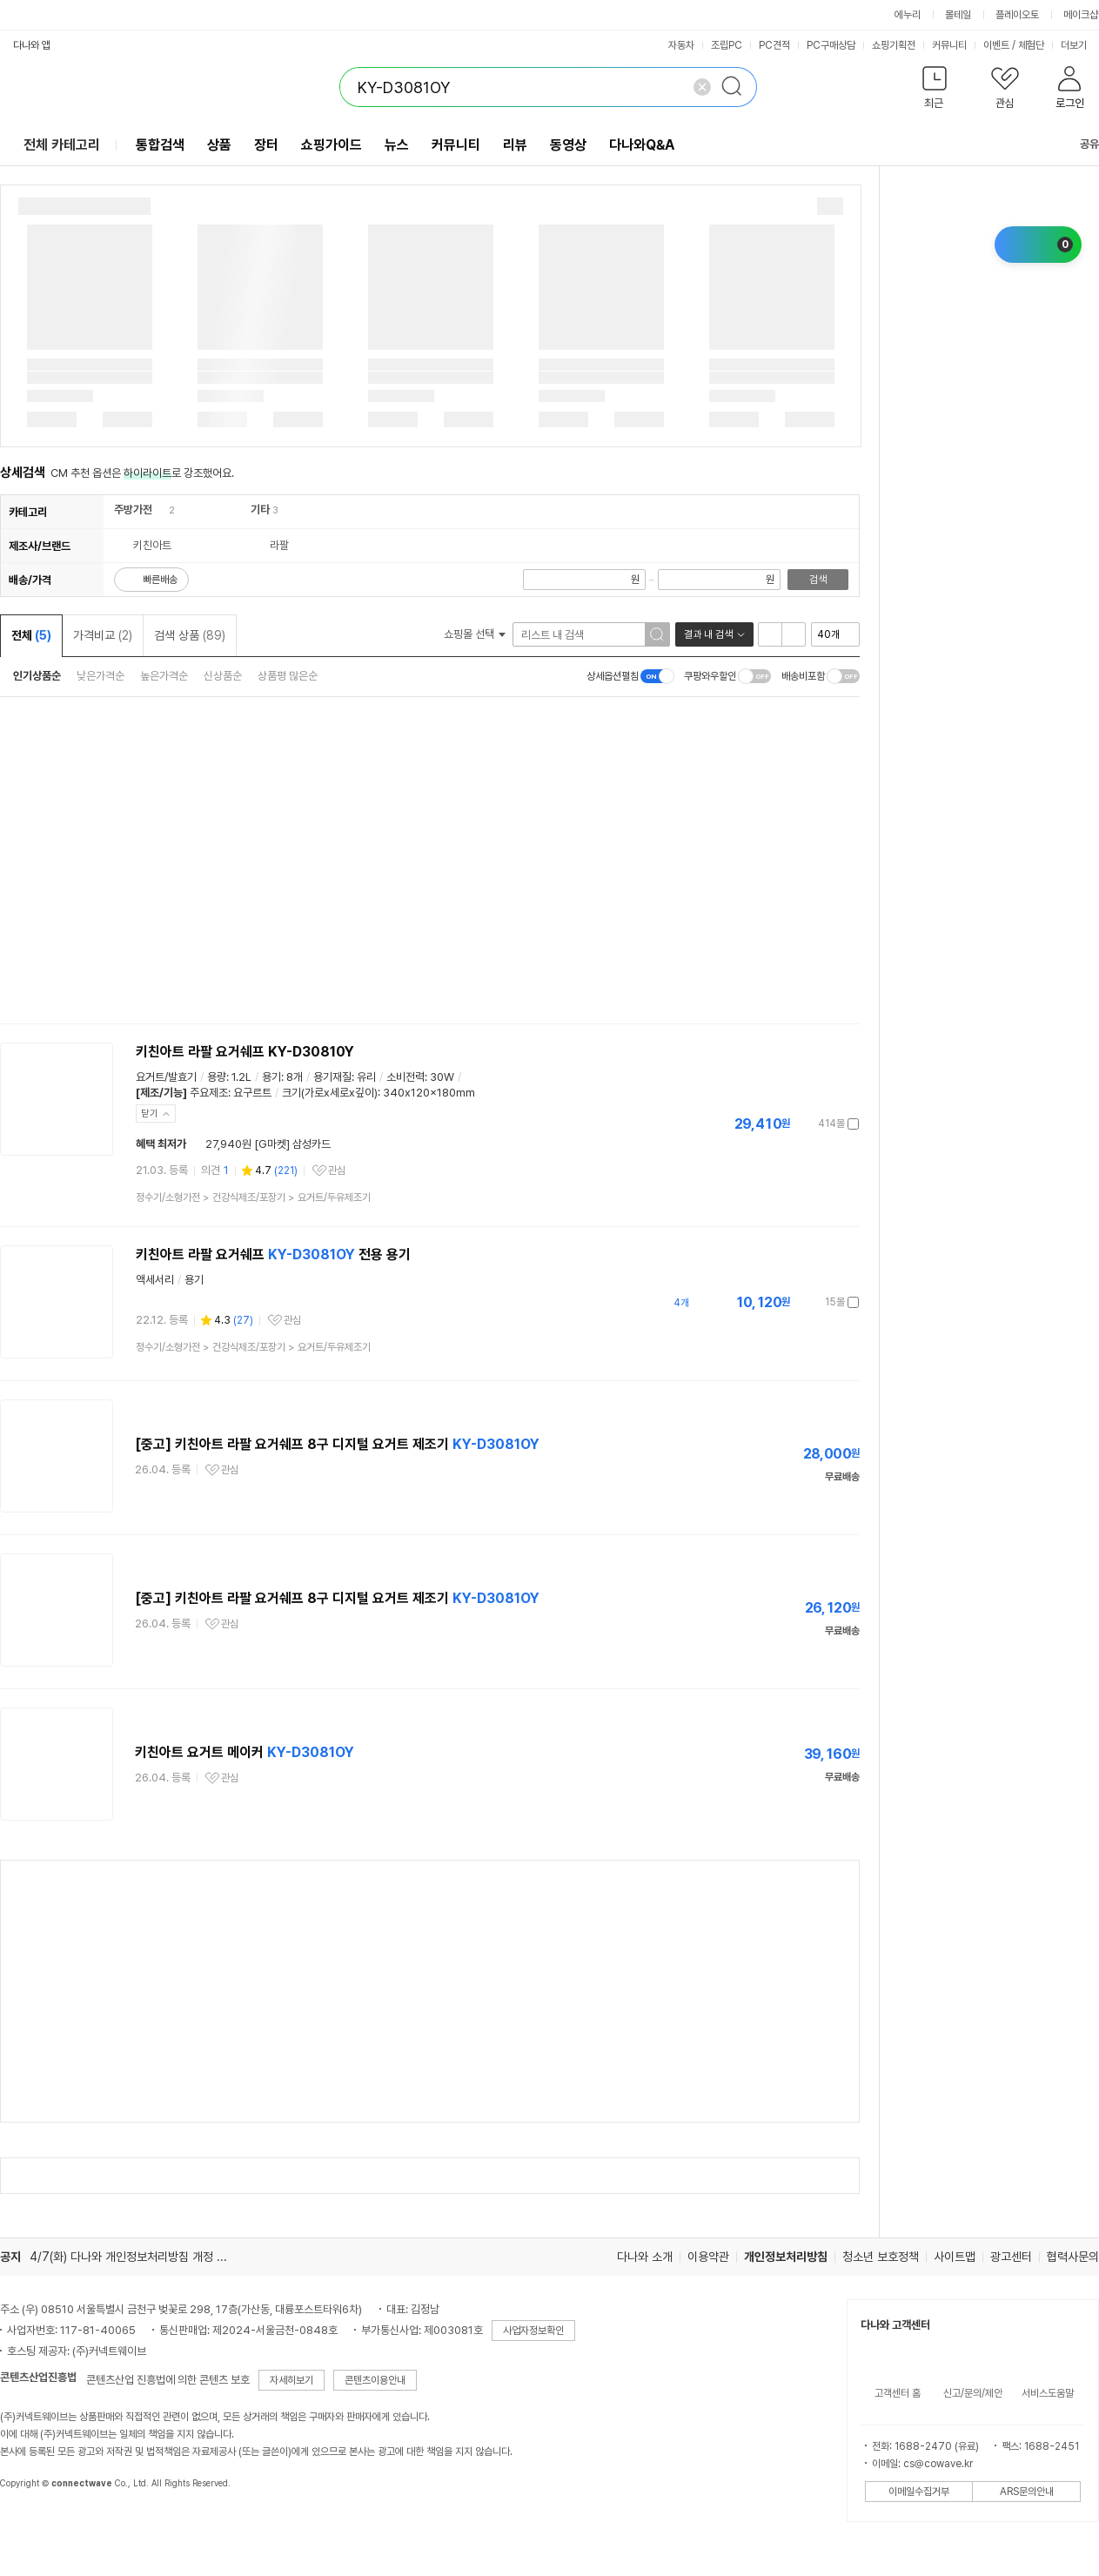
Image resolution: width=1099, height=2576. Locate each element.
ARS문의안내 (1027, 2491)
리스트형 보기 (770, 634)
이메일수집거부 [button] (918, 2491)
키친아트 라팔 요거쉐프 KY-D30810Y (245, 1051)
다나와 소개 (645, 2257)
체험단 (1031, 45)
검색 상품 (189, 635)
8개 (294, 1076)
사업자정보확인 (533, 2330)
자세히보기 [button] (291, 2380)
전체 (31, 635)
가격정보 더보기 (798, 1124)
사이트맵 (954, 2257)
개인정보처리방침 (786, 2257)
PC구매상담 (831, 45)
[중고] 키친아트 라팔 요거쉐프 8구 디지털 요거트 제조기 (337, 1444)
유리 (366, 1076)
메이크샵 (1080, 15)
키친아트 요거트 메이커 (244, 1752)
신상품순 (223, 675)
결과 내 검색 (708, 634)
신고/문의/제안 (972, 2393)
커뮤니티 (949, 45)
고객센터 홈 (898, 2393)
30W (442, 1076)
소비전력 (405, 1076)
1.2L (241, 1076)
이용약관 (708, 2257)
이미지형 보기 (793, 634)
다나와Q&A (641, 145)
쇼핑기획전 (893, 45)
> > (253, 1197)
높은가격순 (164, 675)
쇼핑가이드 (331, 145)
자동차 (681, 45)
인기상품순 (37, 675)
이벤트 (996, 45)
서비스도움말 (1048, 2393)
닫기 (149, 1113)
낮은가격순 (100, 675)
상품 (219, 145)
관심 (336, 1170)
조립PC (726, 45)
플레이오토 (1017, 15)
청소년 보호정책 (880, 2257)
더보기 (1079, 45)
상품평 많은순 (288, 675)
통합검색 (160, 145)
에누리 (908, 15)
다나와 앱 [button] (31, 45)
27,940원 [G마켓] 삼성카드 (268, 1143)
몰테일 (958, 15)
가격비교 (102, 635)
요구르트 (252, 1092)
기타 (260, 509)
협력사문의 (1073, 2257)
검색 (818, 580)
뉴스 (397, 145)
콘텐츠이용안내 (375, 2380)
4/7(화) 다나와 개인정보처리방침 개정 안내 (134, 2257)
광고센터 (1011, 2257)
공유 (1079, 144)
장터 (266, 145)
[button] (934, 90)
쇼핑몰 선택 (475, 634)
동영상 (568, 145)
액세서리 (155, 1279)
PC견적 (774, 45)
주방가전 (133, 509)
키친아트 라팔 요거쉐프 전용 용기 (273, 1254)
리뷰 (515, 145)
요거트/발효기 (166, 1076)
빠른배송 (160, 580)
